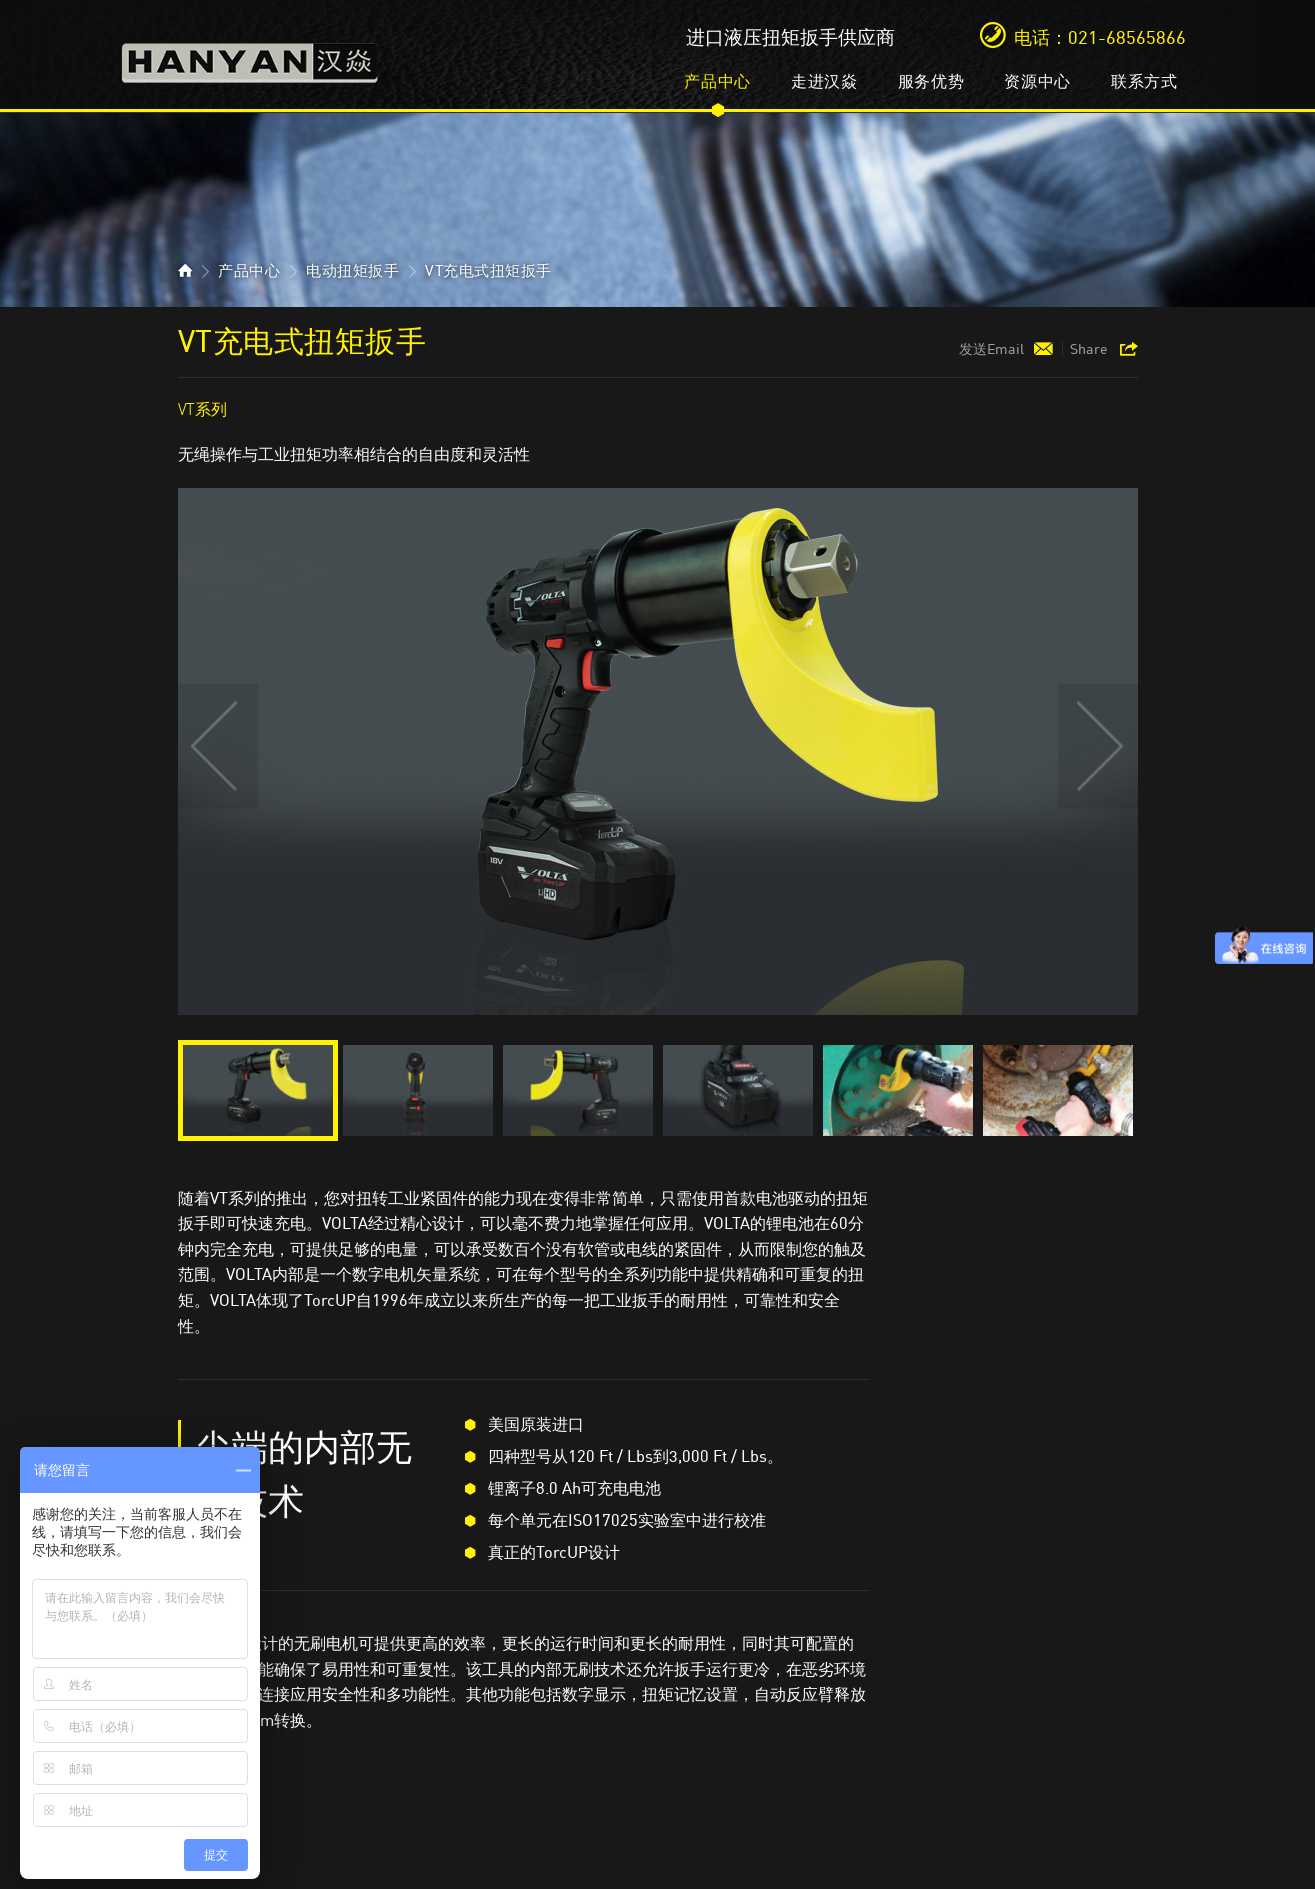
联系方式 (1144, 81)
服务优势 (931, 81)
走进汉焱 (824, 81)
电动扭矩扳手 (352, 271)
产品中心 (717, 81)
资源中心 (1037, 81)
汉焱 (250, 56)
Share (1089, 349)
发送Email (991, 349)
